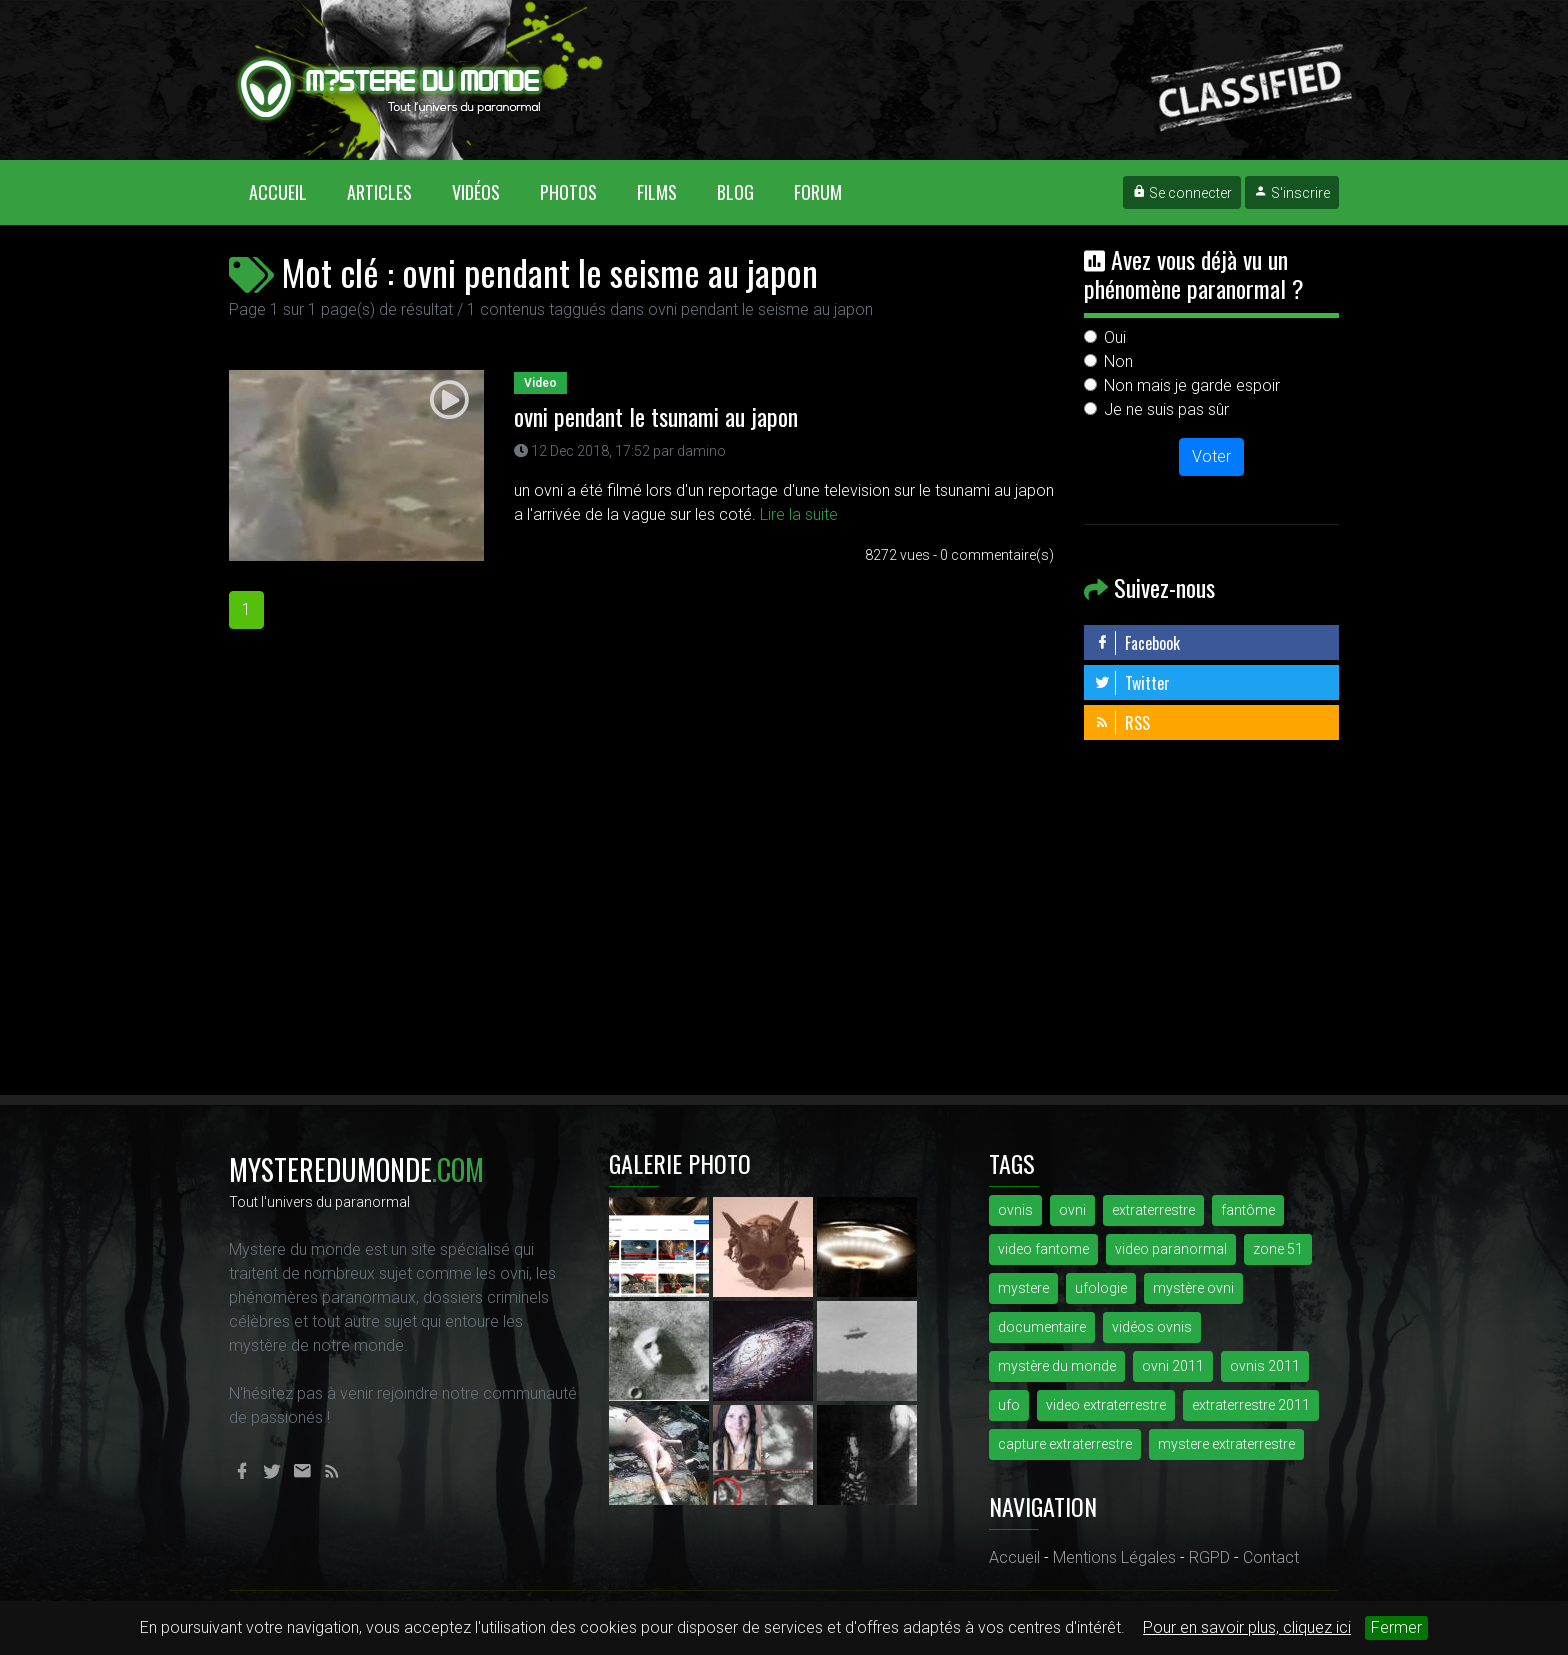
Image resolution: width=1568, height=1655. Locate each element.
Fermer (1396, 1627)
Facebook (1137, 643)
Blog (735, 192)
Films (657, 192)
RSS (1122, 723)
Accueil (288, 191)
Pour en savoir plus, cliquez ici (1247, 1627)
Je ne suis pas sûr (1166, 409)
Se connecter (1182, 193)
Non (1118, 361)
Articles (379, 192)
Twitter (1132, 683)
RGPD (1209, 1557)
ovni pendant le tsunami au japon (656, 416)
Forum (818, 192)
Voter (1211, 456)
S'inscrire (1292, 193)
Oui (1115, 337)
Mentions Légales (1114, 1557)
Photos (568, 192)
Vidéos (476, 192)
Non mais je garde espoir (1192, 385)
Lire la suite (799, 514)
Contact (1271, 1557)
